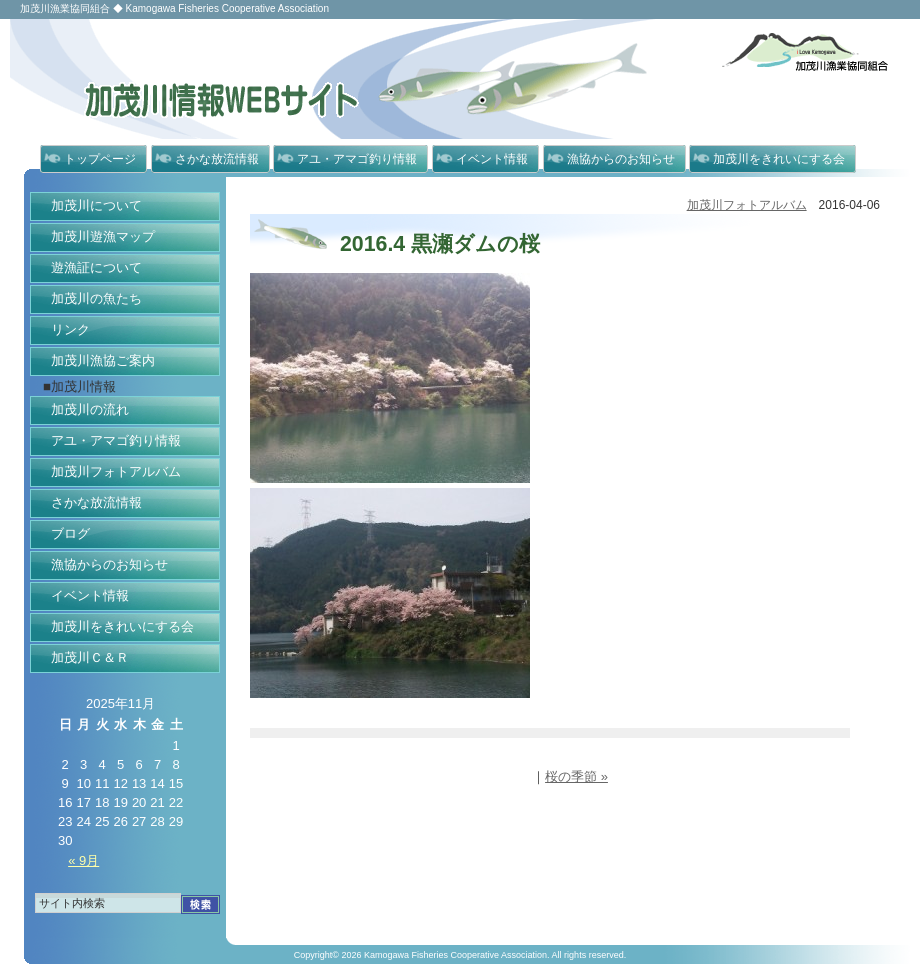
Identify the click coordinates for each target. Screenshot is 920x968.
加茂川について (96, 205)
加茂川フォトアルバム (116, 471)
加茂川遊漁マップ (103, 236)
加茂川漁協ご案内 (103, 360)
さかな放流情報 (217, 159)
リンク (70, 329)
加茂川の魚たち (96, 298)
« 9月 (83, 860)
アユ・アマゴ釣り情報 (357, 159)
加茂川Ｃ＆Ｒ (90, 657)
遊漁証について (96, 267)
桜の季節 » (576, 776)
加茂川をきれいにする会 (779, 159)
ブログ (70, 533)
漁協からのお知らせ (621, 159)
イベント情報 (492, 159)
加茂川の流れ (90, 409)
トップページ (100, 159)
